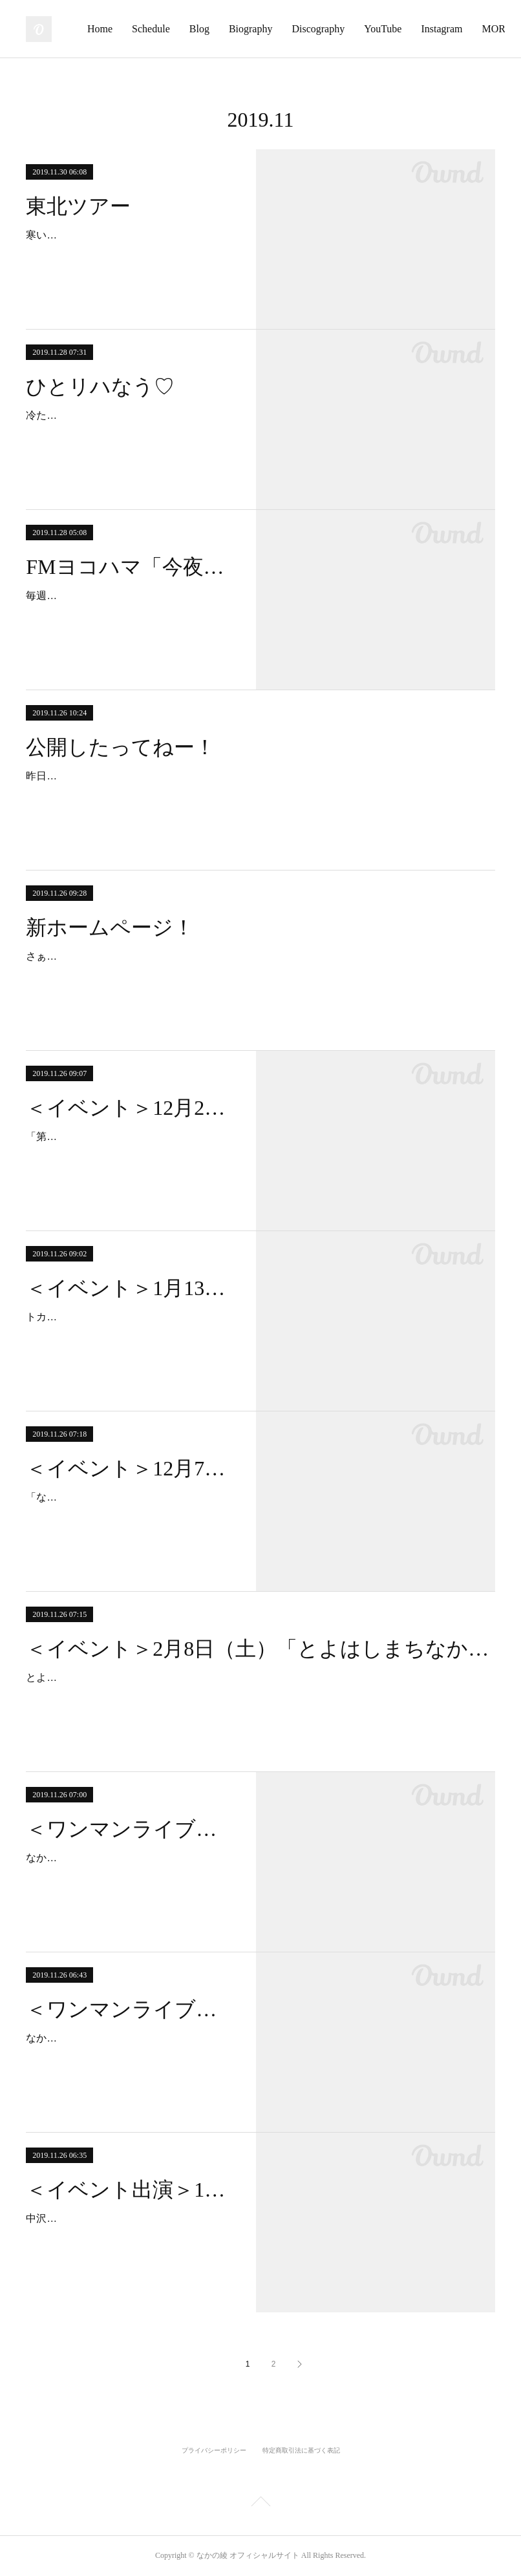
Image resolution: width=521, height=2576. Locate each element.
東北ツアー (78, 206)
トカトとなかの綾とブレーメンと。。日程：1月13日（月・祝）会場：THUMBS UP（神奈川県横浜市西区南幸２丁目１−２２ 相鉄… (129, 1335)
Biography (340, 28)
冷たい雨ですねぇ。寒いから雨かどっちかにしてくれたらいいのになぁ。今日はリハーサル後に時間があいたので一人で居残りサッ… (129, 434)
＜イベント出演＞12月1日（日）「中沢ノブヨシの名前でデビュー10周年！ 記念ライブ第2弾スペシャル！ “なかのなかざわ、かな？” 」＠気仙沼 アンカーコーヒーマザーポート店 (129, 2189)
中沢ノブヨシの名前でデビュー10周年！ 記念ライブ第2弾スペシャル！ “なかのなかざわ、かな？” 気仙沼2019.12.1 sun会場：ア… (129, 2237)
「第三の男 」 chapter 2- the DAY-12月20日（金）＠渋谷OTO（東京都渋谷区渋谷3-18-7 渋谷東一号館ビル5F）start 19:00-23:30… (127, 1155)
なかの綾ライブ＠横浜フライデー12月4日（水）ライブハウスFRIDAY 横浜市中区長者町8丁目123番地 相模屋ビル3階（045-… (128, 2056)
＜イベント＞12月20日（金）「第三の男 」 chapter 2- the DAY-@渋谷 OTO (129, 1107)
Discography (407, 28)
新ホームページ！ (110, 927)
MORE (469, 28)
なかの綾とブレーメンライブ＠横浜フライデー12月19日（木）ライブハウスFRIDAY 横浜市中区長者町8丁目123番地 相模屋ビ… (129, 1876)
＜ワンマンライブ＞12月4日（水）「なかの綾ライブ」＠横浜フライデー (129, 2009)
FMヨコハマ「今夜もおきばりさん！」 (129, 566)
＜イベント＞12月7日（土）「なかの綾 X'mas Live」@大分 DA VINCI (129, 1468)
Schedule (241, 28)
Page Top (260, 2504)
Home (189, 28)
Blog (289, 28)
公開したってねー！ (120, 747)
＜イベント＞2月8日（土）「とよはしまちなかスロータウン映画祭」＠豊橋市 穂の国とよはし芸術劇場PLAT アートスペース (260, 1648)
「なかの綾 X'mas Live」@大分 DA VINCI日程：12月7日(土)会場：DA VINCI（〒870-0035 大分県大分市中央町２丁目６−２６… (127, 1516)
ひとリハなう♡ (100, 386)
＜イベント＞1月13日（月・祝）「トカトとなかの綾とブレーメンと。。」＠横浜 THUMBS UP (129, 1288)
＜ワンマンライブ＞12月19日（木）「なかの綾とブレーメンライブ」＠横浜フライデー (129, 1829)
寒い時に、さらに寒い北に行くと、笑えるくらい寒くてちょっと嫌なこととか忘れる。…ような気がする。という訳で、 (129, 253)
